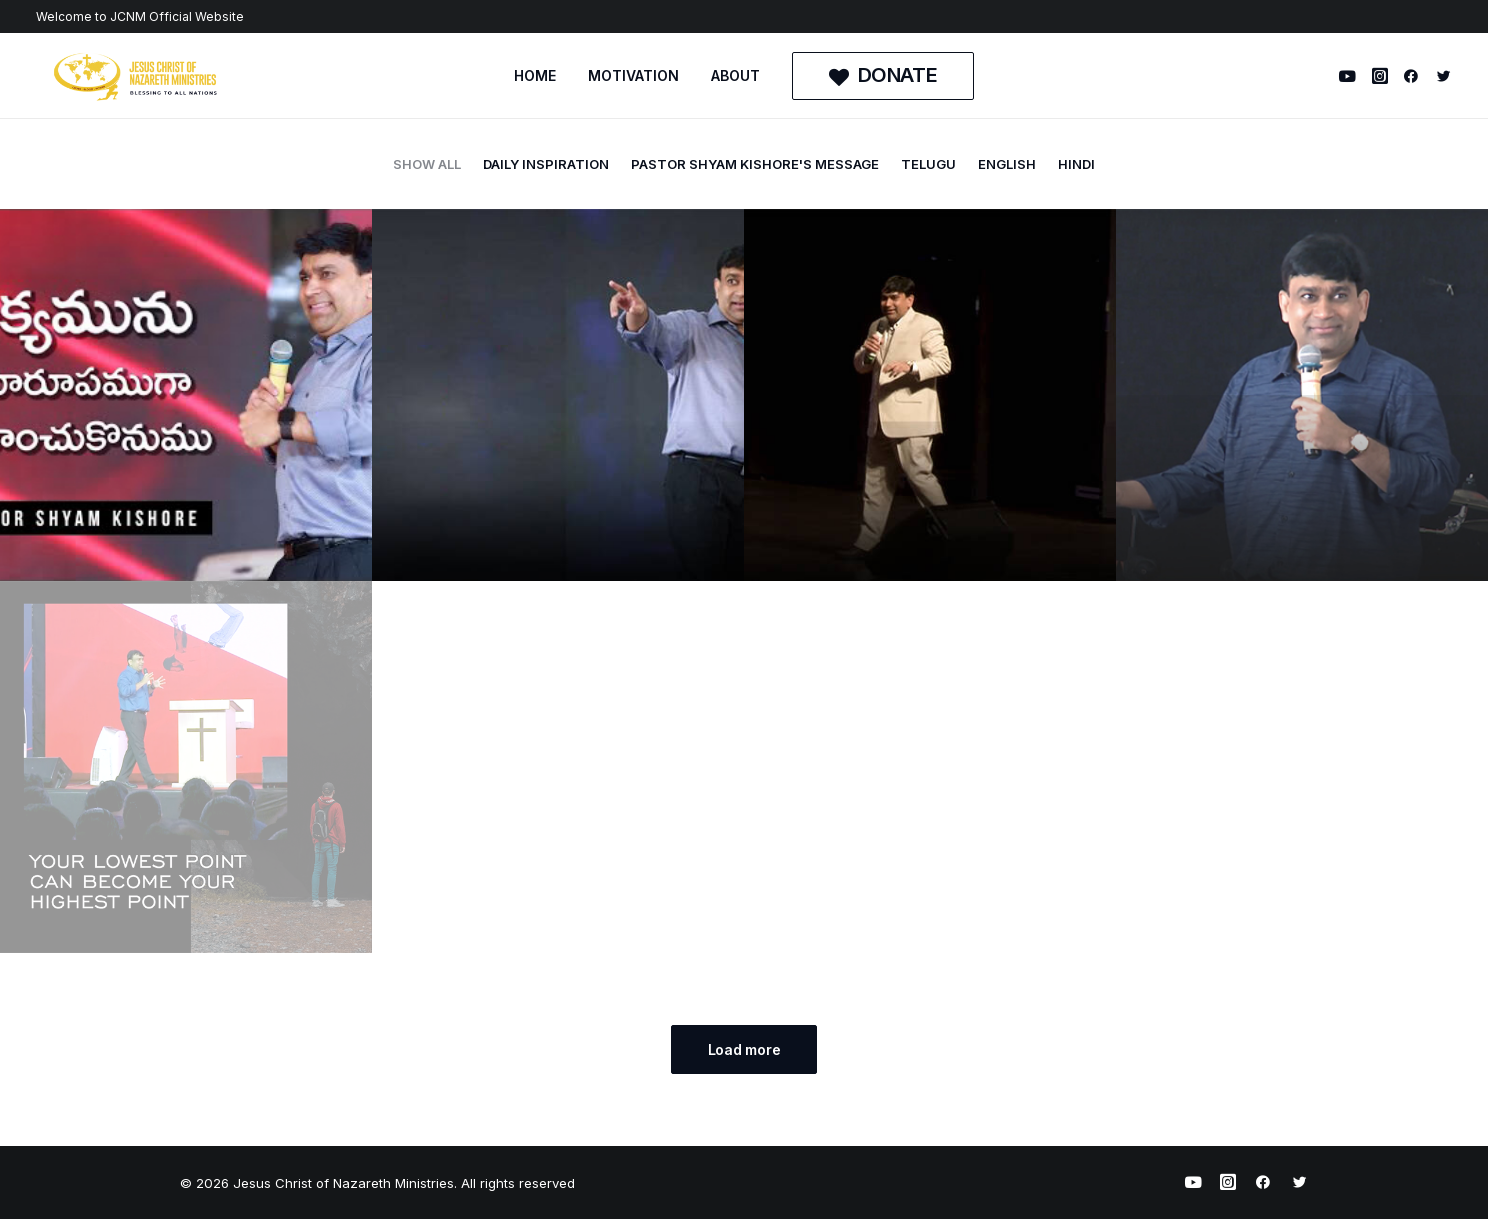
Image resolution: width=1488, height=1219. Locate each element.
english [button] (1007, 164)
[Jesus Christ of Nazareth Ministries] (136, 76)
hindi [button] (1076, 164)
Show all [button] (427, 164)
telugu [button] (928, 164)
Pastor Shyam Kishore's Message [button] (755, 164)
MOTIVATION (633, 75)
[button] (1350, 76)
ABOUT (735, 75)
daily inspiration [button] (546, 164)
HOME (535, 75)
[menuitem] (535, 76)
